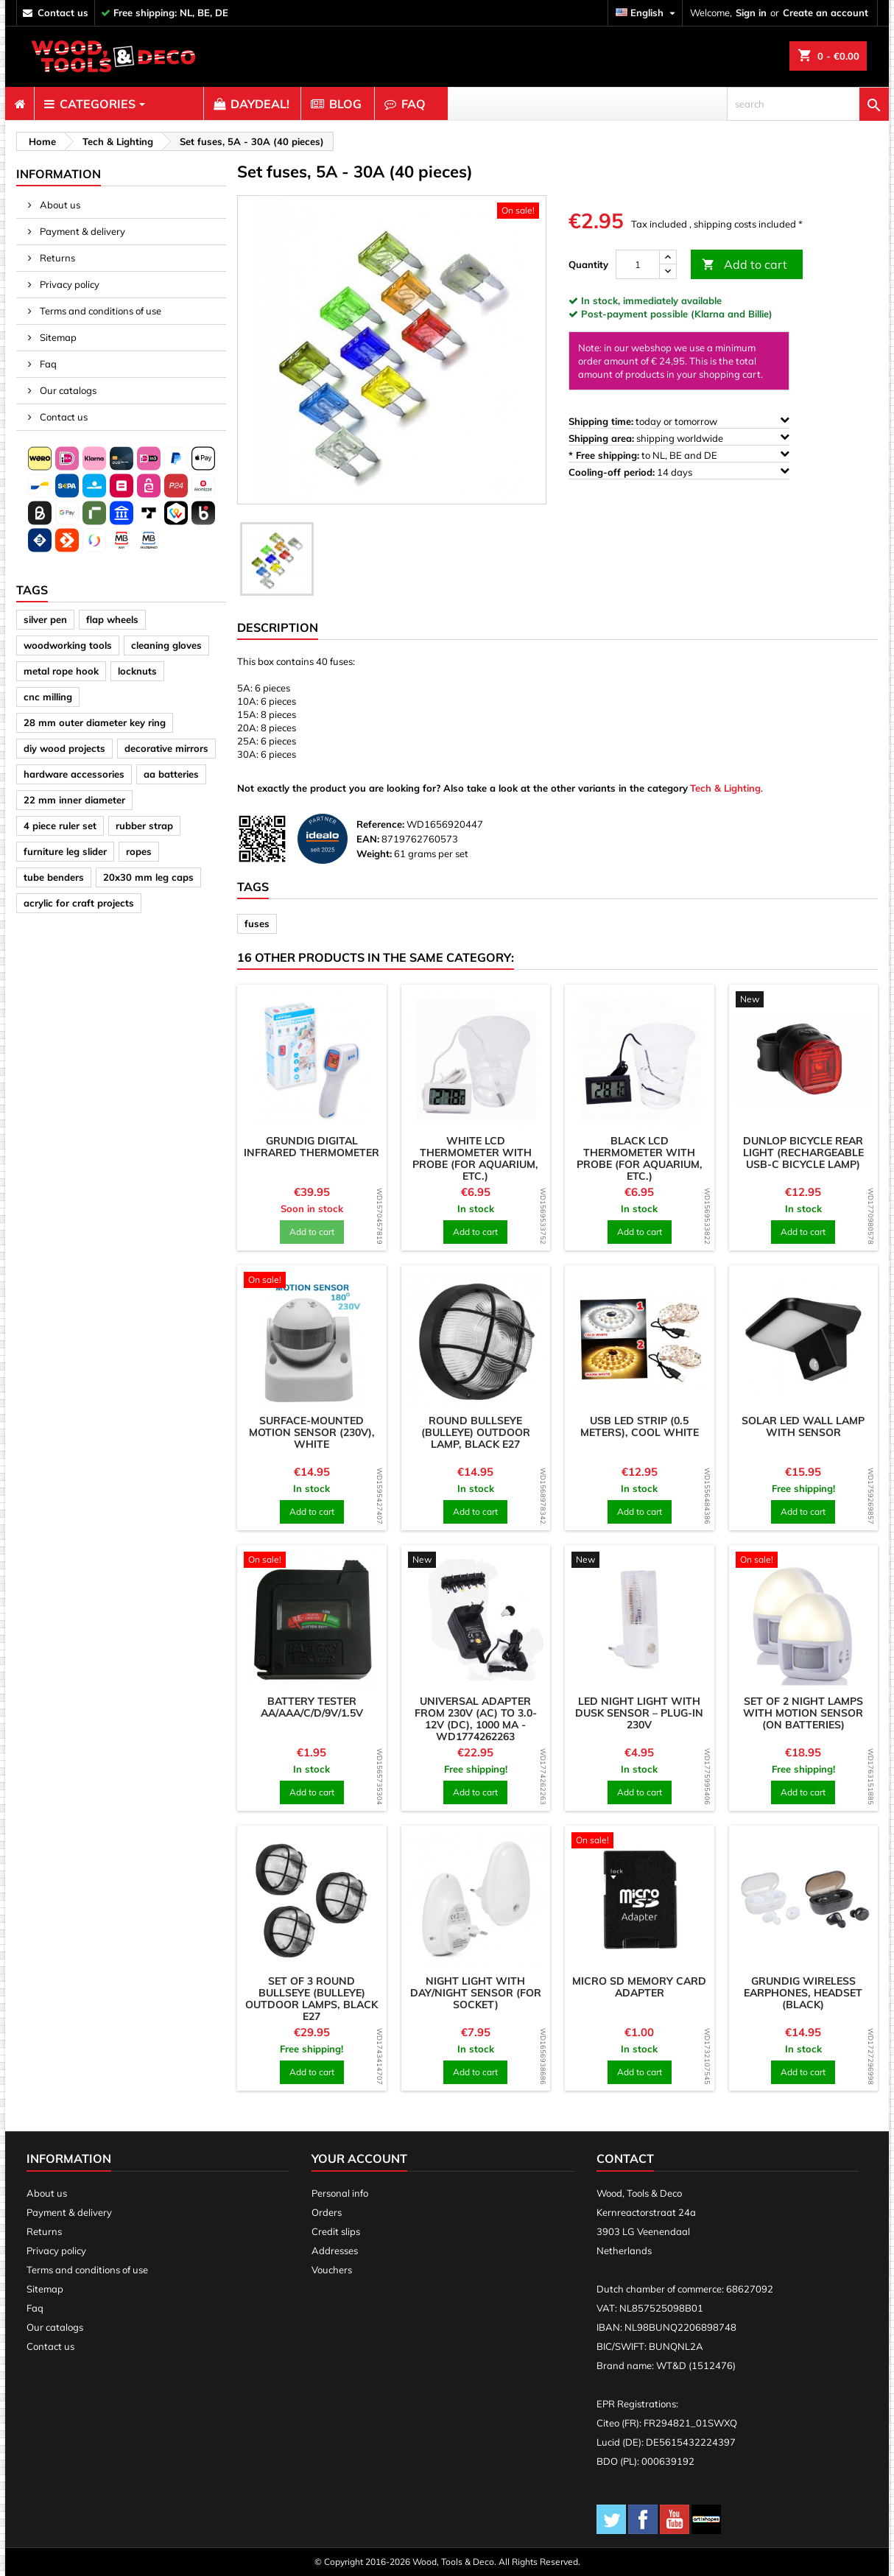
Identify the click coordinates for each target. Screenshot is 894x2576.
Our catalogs (67, 390)
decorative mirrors (166, 748)
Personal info (340, 2193)
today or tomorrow (679, 421)
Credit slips (336, 2231)
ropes (139, 851)
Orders (327, 2212)
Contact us (63, 417)
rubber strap (144, 825)
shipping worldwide (679, 438)
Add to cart (744, 264)
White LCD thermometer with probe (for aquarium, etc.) (475, 1158)
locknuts (137, 671)
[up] (668, 257)
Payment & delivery (81, 231)
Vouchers (332, 2270)
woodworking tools (68, 645)
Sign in (751, 12)
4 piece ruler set (60, 825)
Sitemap (57, 337)
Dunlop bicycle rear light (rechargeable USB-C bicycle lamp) (803, 1152)
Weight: (374, 853)
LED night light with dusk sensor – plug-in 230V (639, 1713)
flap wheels (112, 619)
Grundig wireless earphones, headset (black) (803, 1992)
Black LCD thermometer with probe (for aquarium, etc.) (640, 1158)
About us (59, 205)
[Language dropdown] (647, 13)
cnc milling (48, 697)
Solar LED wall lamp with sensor (803, 1426)
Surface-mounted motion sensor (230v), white (312, 1432)
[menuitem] (19, 104)
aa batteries (171, 774)
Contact (625, 2158)
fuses (257, 923)
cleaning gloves (166, 645)
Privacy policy (68, 284)
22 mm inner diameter (74, 800)
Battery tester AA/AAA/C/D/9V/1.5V (312, 1707)
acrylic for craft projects (79, 903)
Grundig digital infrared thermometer (311, 1146)
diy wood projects (64, 748)
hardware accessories (74, 774)
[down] (668, 271)
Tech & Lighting (725, 788)
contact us (63, 12)
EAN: (367, 839)
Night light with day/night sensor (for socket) (475, 1992)
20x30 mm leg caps (148, 877)
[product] (312, 1059)
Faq (47, 364)
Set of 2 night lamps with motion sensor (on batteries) (803, 1713)
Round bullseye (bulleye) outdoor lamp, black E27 (475, 1432)
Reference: (380, 824)
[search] (808, 104)
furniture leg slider (65, 851)
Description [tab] (277, 627)
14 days (679, 471)
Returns (56, 258)
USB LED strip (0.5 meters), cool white (639, 1426)
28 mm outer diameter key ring (95, 722)
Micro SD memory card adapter (639, 1986)
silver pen (45, 619)
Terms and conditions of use (99, 311)
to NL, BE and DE (679, 454)
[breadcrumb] (40, 141)
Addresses (335, 2250)
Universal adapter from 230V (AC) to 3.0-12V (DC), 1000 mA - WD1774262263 (476, 1719)
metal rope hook (61, 671)
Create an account (825, 12)
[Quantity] (638, 264)
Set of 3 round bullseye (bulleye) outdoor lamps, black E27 (311, 1998)
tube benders (54, 877)
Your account (359, 2158)
